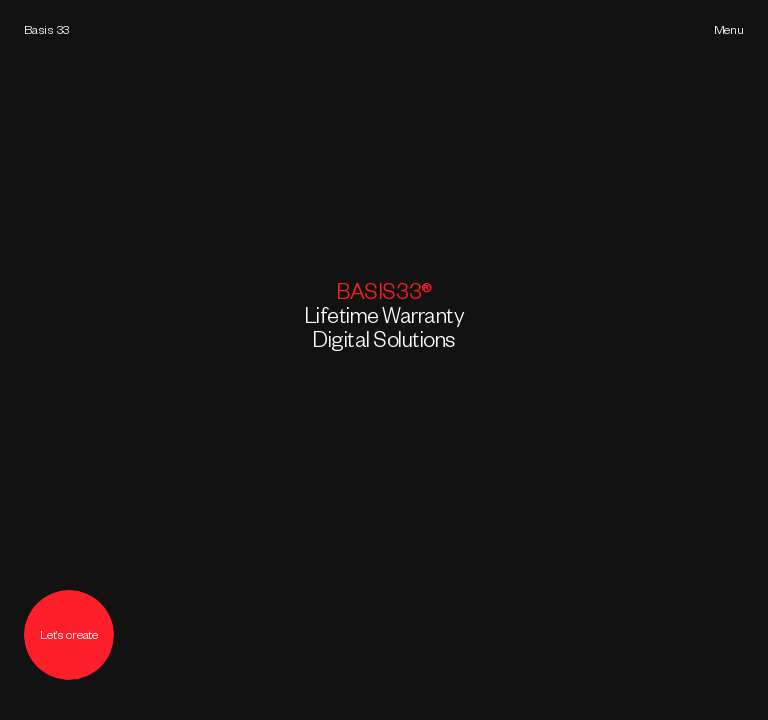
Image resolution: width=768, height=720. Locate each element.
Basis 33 (46, 32)
